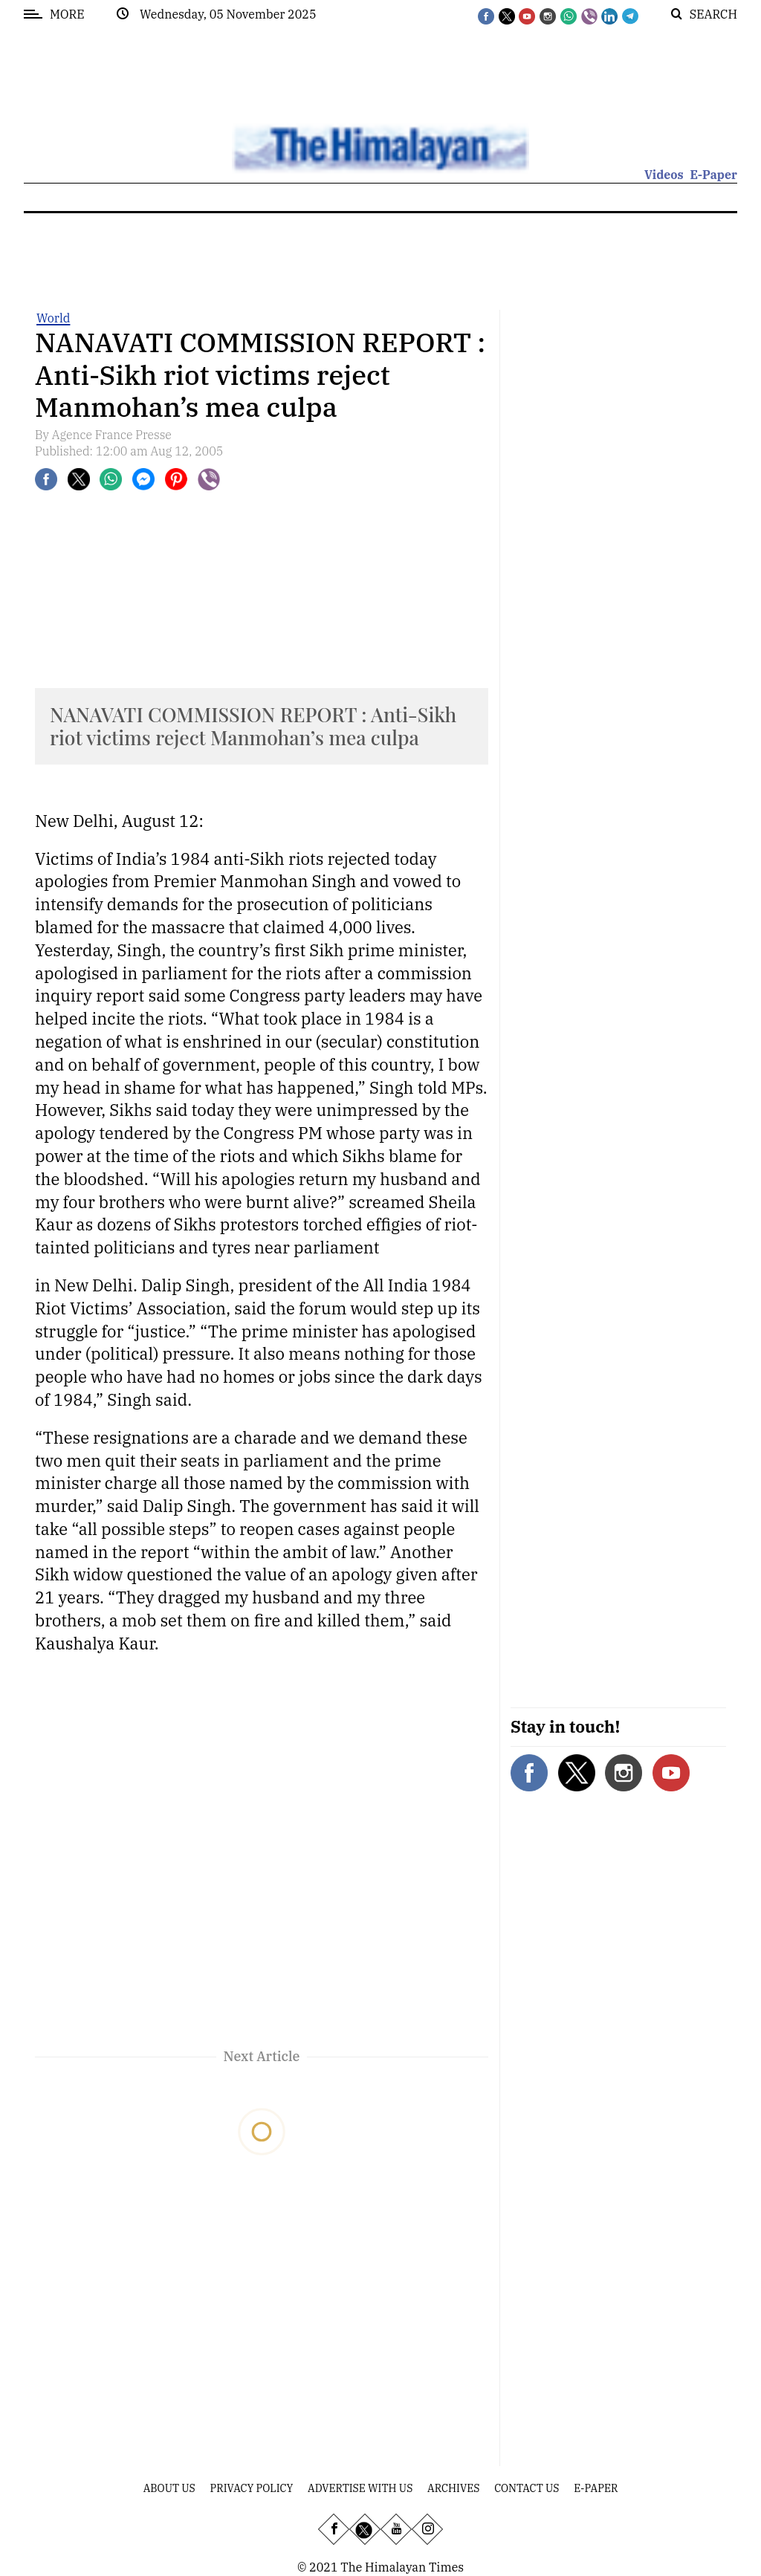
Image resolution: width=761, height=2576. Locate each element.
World (53, 318)
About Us (169, 2488)
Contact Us (526, 2488)
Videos (664, 174)
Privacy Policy (252, 2488)
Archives (453, 2488)
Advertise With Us (360, 2488)
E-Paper (713, 174)
